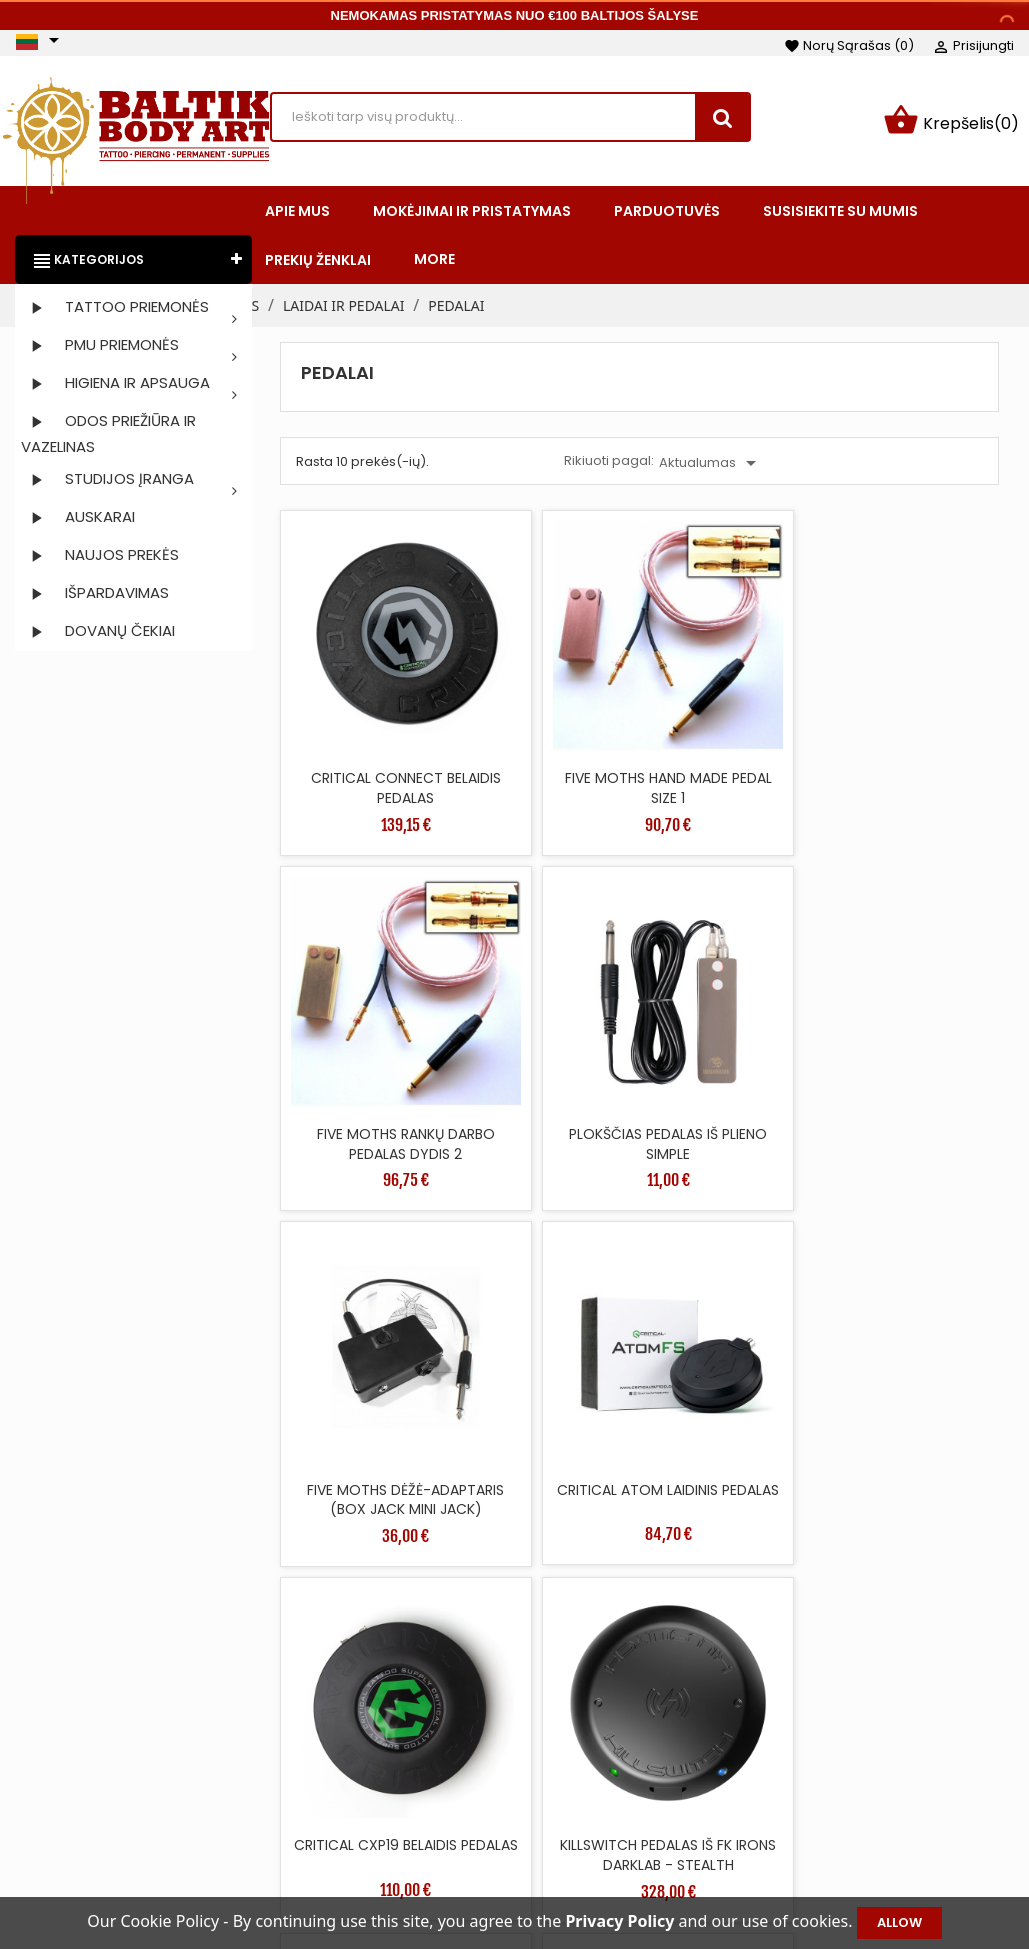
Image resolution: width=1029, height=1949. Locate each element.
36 (930, 1443)
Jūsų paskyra (877, 1718)
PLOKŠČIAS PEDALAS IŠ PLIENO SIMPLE (912, 712)
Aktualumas (711, 467)
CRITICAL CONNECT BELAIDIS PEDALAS (366, 712)
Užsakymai (846, 1779)
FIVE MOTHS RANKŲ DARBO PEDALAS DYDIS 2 (730, 722)
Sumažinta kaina (430, 1749)
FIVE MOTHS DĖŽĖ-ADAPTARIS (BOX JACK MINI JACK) (366, 1018)
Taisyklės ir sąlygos (649, 1749)
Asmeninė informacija (887, 1749)
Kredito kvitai (854, 1809)
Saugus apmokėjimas (659, 1839)
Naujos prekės (421, 1779)
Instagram (91, 1791)
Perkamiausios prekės (448, 1809)
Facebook (39, 1791)
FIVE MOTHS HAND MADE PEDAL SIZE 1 (548, 712)
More (434, 263)
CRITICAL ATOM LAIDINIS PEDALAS (548, 1008)
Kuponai (838, 1869)
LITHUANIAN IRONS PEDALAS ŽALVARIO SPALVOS (365, 1314)
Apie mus (616, 1809)
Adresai (835, 1839)
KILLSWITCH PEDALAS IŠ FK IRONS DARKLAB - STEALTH (913, 1018)
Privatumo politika (646, 1869)
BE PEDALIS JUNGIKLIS (548, 1294)
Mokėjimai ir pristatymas (669, 1779)
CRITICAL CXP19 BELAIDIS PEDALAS (730, 1008)
